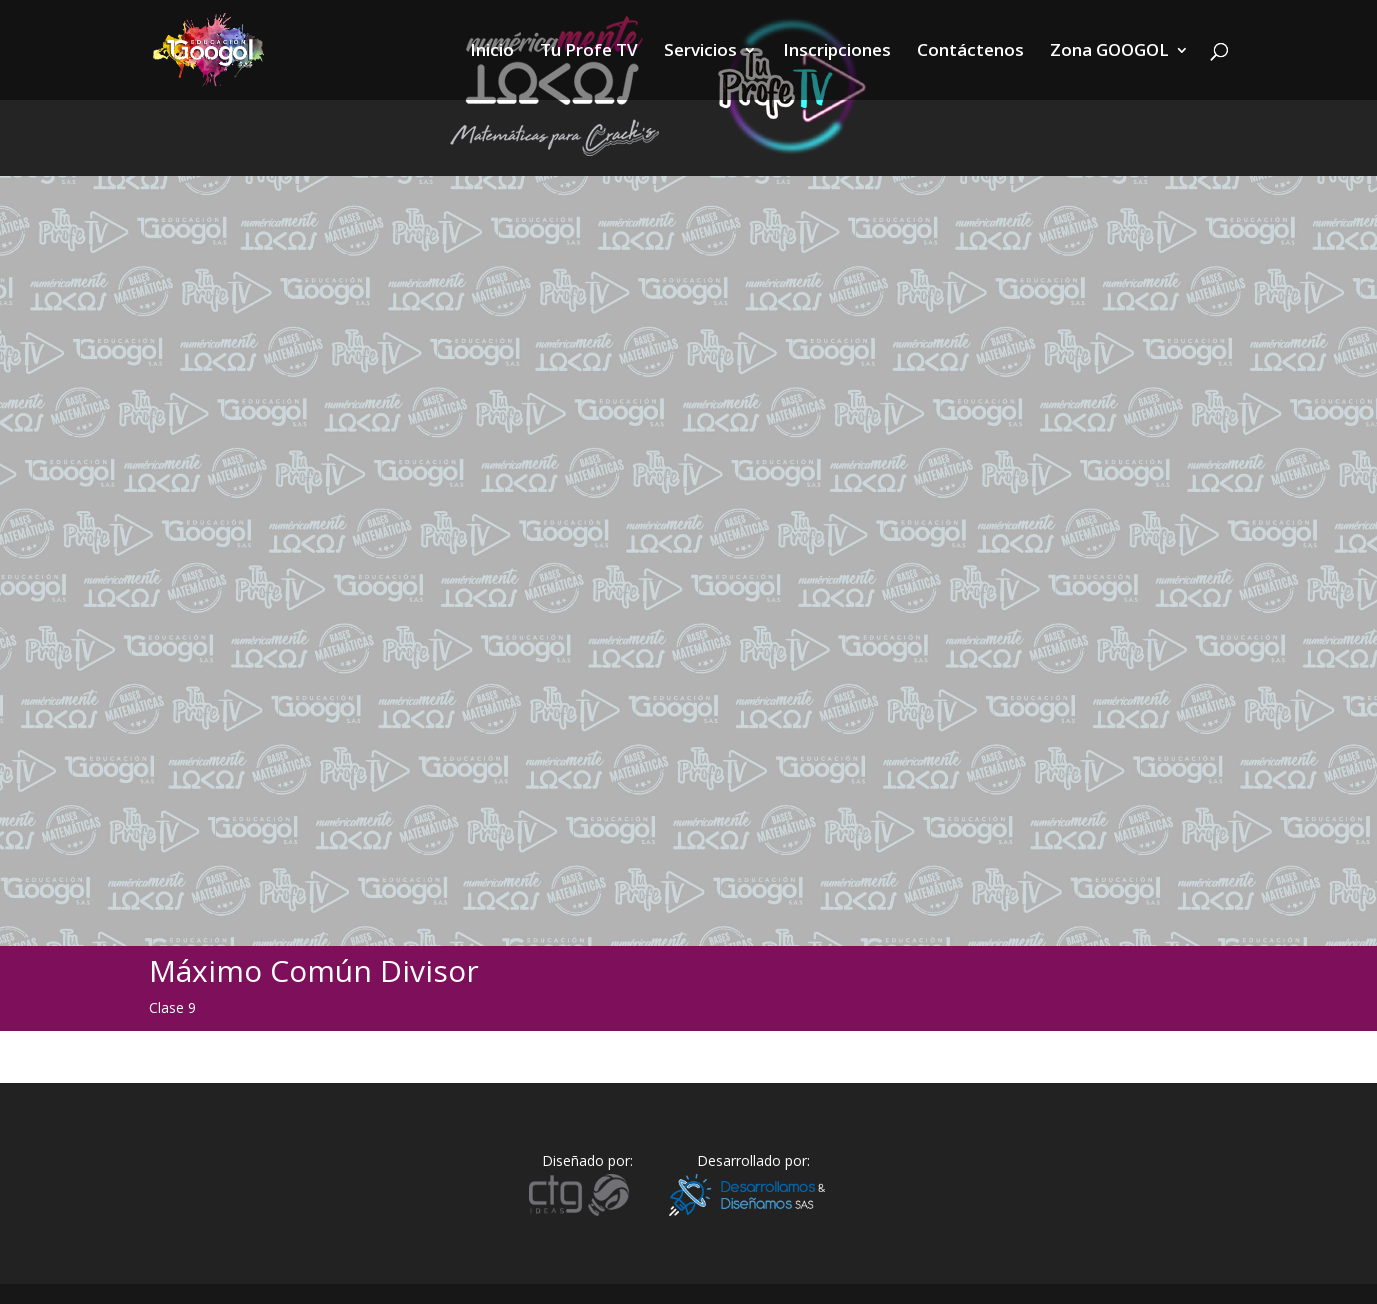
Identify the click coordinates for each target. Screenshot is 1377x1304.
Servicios (700, 52)
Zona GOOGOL (1109, 52)
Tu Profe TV (589, 52)
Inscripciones (837, 52)
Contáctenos (970, 52)
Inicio (492, 52)
